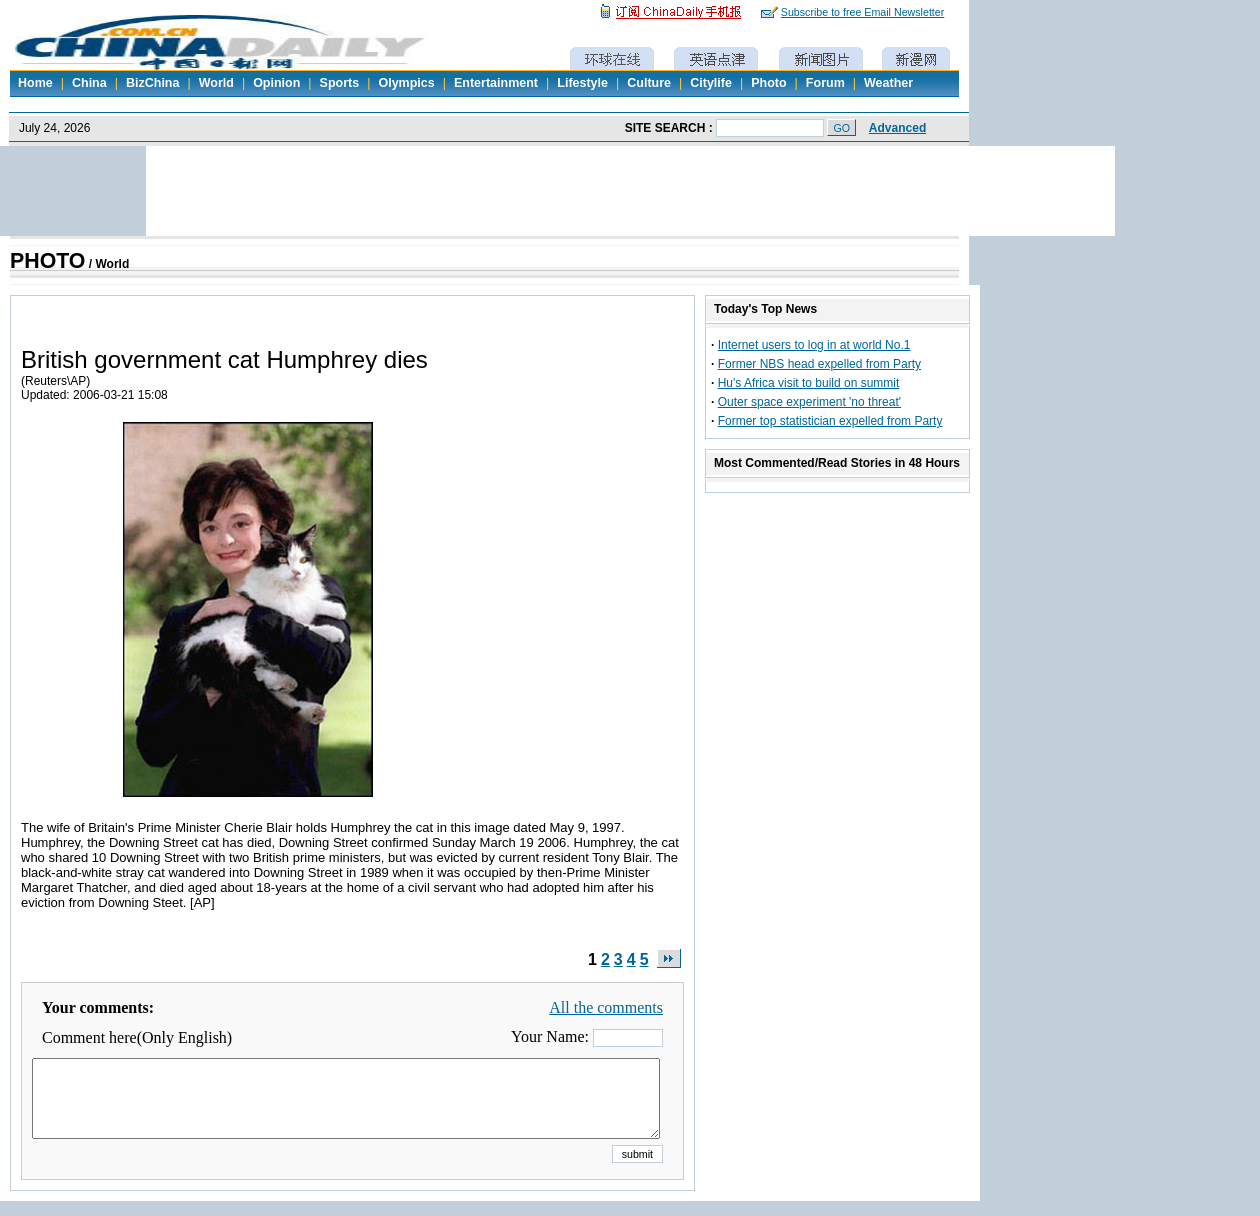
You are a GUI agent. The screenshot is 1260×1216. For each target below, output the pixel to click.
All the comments (606, 1007)
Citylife (711, 83)
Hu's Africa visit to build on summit (809, 383)
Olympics (406, 83)
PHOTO (47, 261)
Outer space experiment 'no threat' (809, 402)
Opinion (276, 83)
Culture (649, 83)
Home (35, 83)
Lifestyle (582, 83)
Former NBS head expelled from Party (819, 364)
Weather (888, 83)
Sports (340, 83)
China (89, 83)
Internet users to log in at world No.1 (814, 345)
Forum (825, 83)
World (216, 83)
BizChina (152, 83)
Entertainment (496, 83)
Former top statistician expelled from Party (830, 421)
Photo (768, 83)
